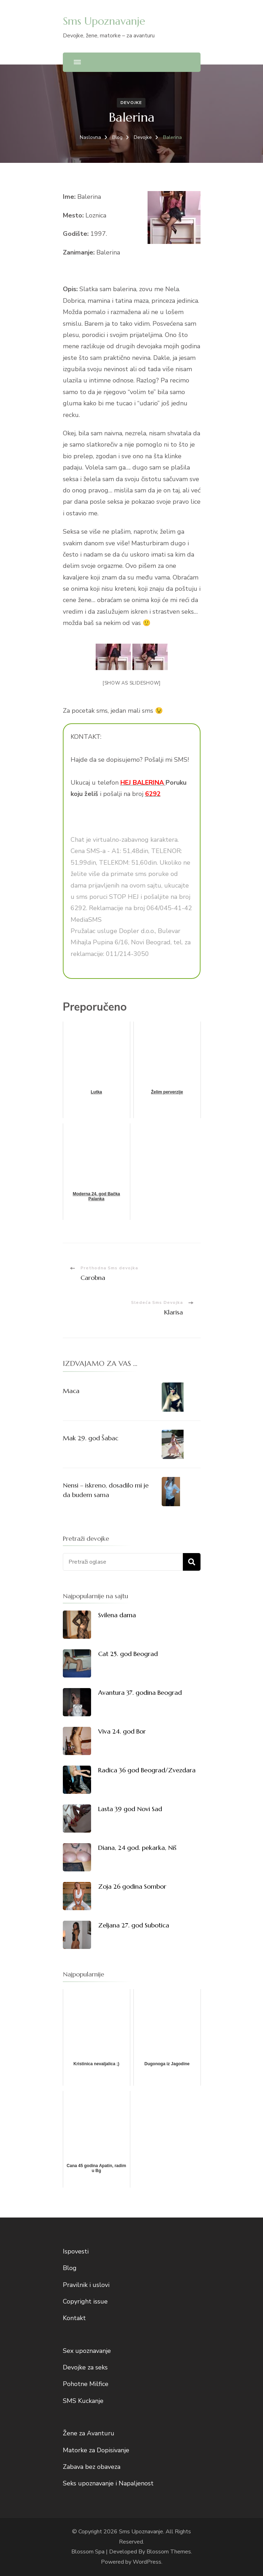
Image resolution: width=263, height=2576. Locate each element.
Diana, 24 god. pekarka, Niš (137, 1848)
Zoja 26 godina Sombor (132, 1886)
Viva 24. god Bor (122, 1731)
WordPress (147, 2562)
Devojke (131, 102)
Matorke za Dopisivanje (96, 2450)
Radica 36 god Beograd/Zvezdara (147, 1770)
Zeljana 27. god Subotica (133, 1925)
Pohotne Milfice (85, 2384)
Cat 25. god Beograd (128, 1654)
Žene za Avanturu (88, 2433)
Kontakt (74, 2318)
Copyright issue (85, 2301)
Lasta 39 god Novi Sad (130, 1809)
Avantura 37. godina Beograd (140, 1692)
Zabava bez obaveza (91, 2466)
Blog (70, 2268)
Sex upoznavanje (87, 2351)
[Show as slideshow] (131, 683)
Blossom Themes (169, 2552)
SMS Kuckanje (83, 2401)
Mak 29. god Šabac (90, 1438)
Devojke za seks (85, 2367)
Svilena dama (117, 1615)
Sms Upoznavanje (104, 20)
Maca (71, 1391)
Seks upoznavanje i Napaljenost (108, 2483)
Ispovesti (76, 2251)
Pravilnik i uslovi (86, 2285)
